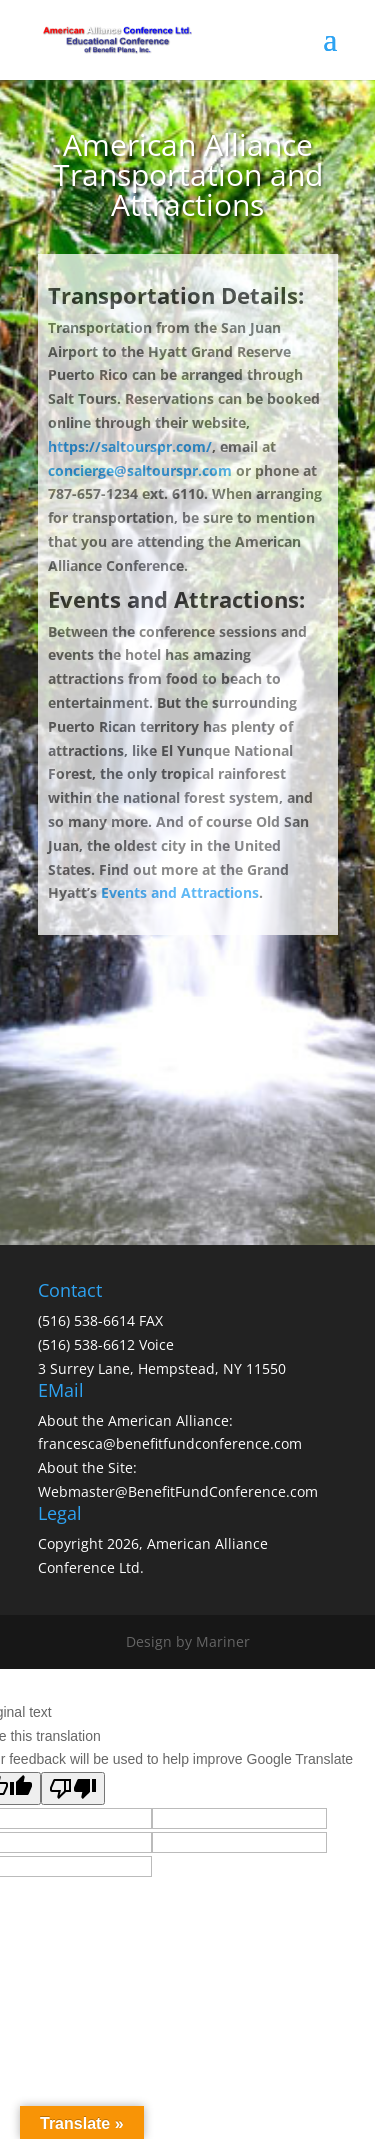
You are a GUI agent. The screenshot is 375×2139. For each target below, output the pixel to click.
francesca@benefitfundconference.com (170, 1443)
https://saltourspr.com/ (130, 446)
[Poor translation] (73, 1788)
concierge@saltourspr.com (140, 470)
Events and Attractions (180, 892)
